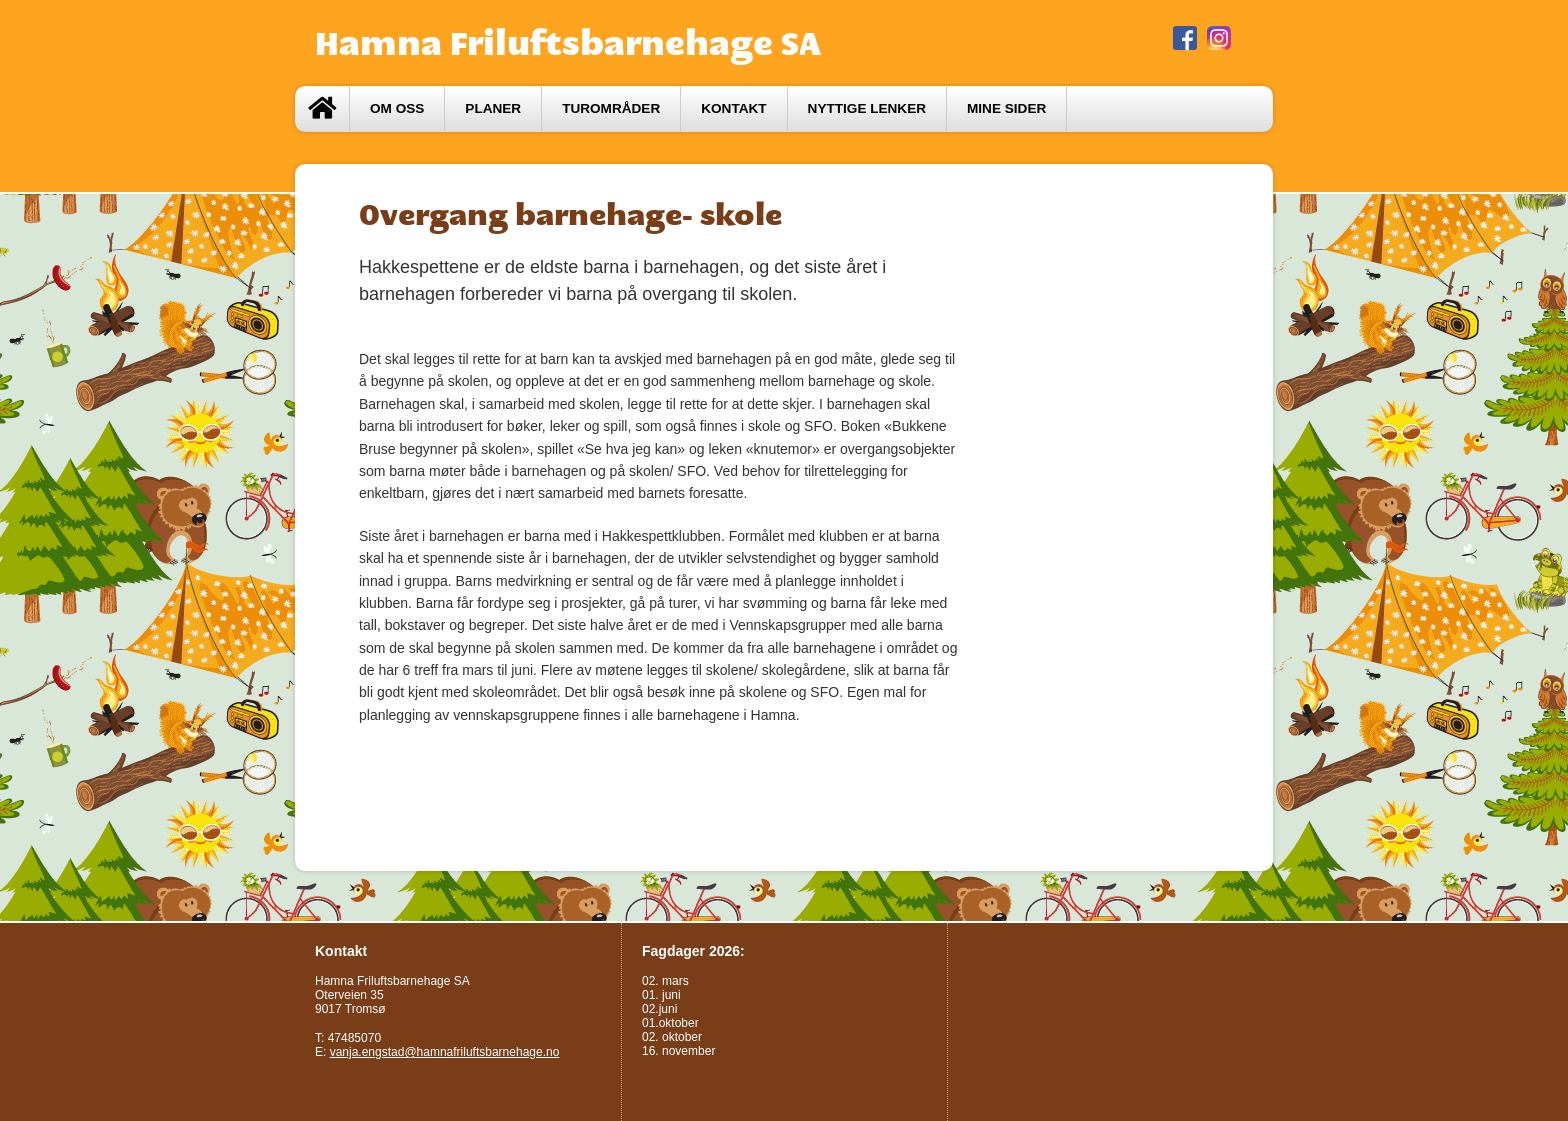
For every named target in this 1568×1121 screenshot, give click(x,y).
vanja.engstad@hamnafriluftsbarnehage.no (445, 1052)
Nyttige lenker (867, 108)
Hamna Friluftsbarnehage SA (568, 43)
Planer (493, 108)
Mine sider (1006, 108)
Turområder (611, 108)
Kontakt (733, 108)
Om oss (397, 108)
